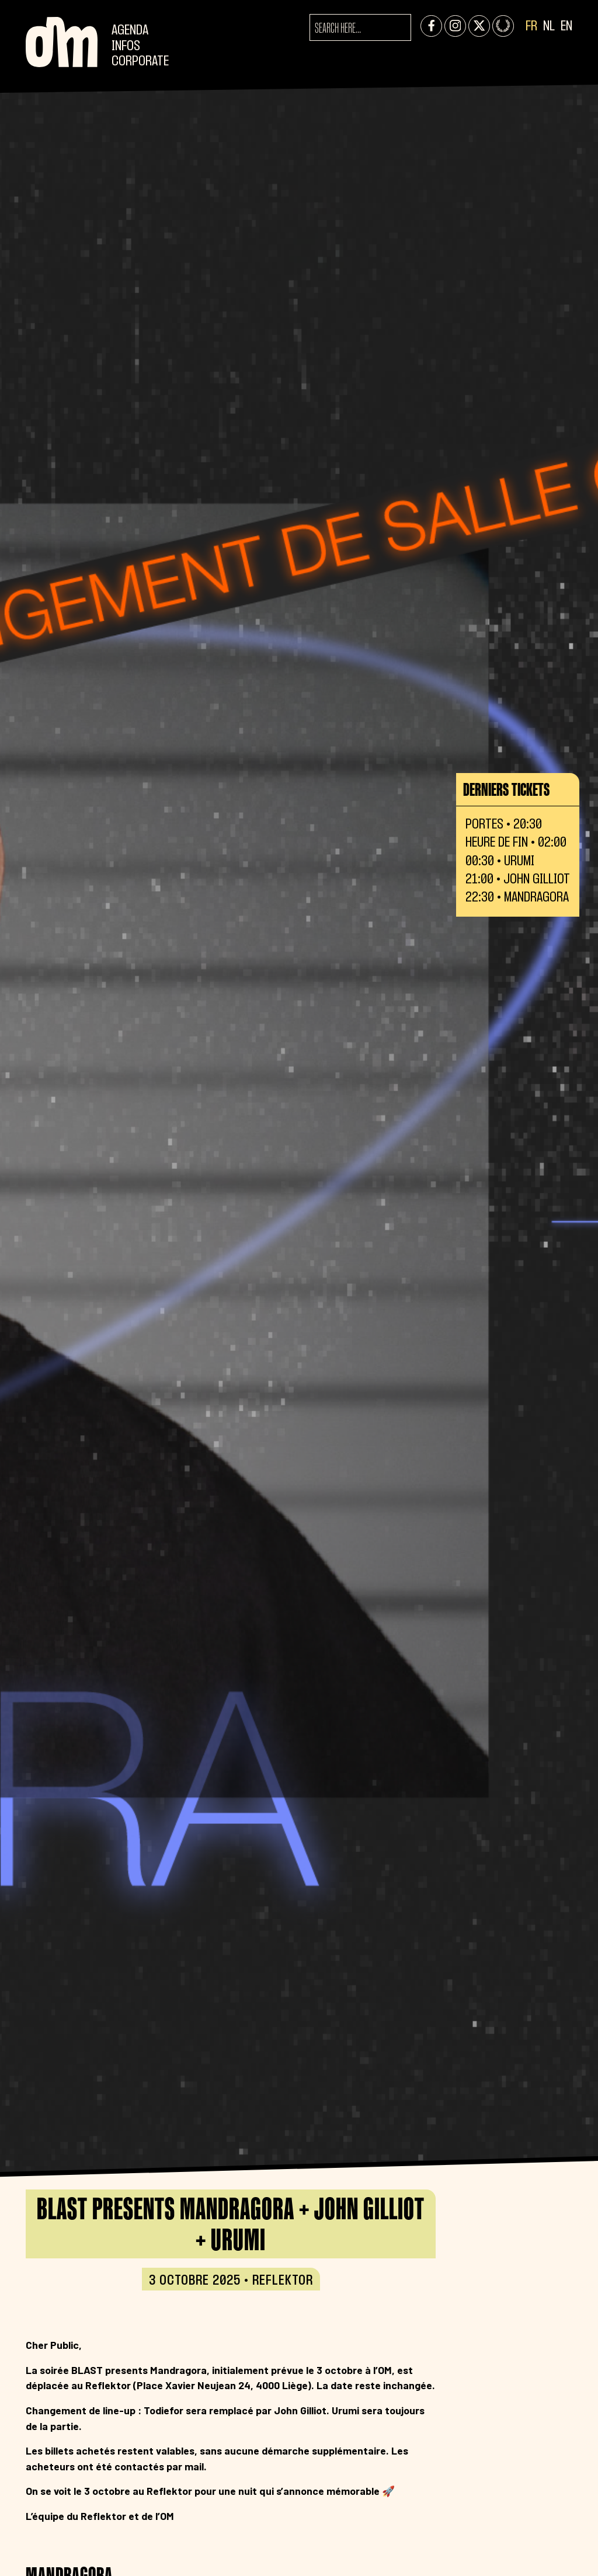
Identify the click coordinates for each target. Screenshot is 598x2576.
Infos (126, 46)
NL (549, 26)
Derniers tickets (506, 789)
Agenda (130, 30)
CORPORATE (140, 61)
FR (531, 26)
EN (566, 26)
